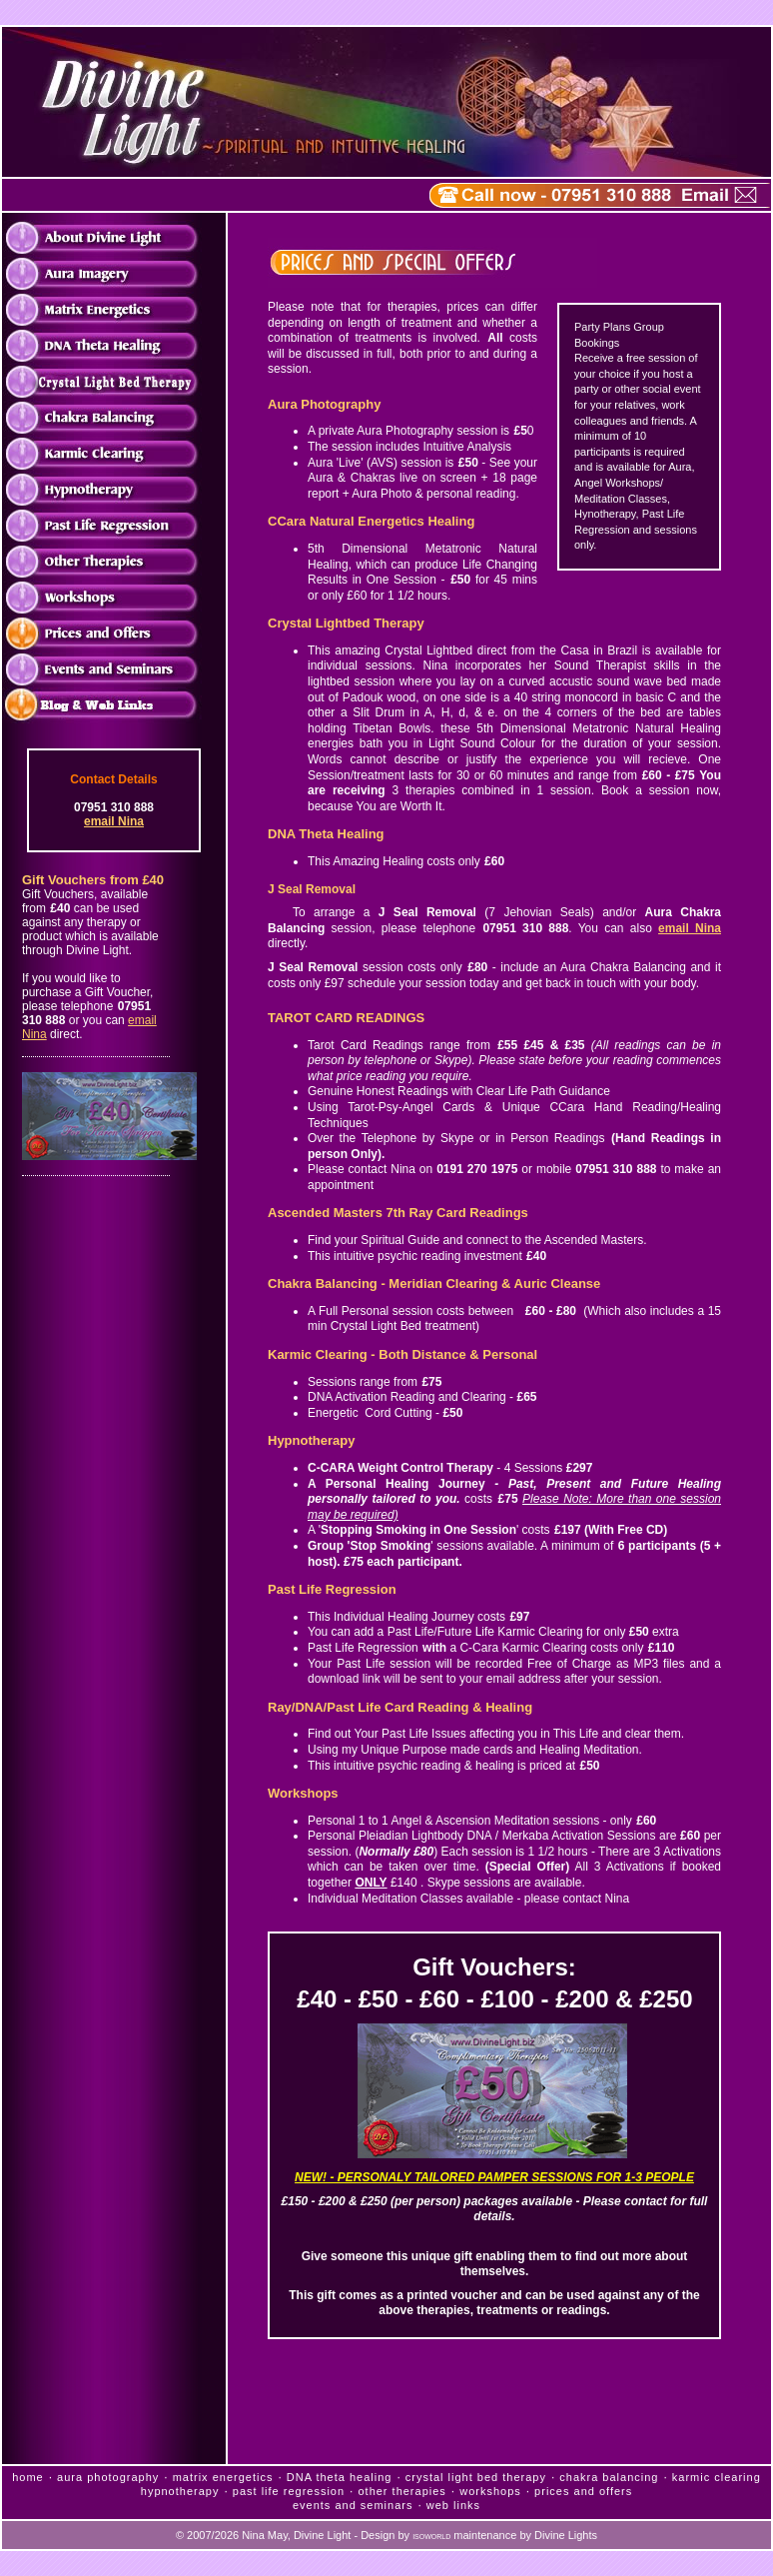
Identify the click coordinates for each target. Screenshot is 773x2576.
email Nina (114, 821)
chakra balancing (608, 2477)
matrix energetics (223, 2477)
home (28, 2477)
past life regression (289, 2491)
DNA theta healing (339, 2477)
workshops (490, 2491)
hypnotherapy (180, 2491)
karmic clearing (716, 2477)
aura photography (108, 2477)
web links (453, 2505)
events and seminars (353, 2505)
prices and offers (583, 2491)
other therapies (401, 2491)
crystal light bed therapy (475, 2477)
